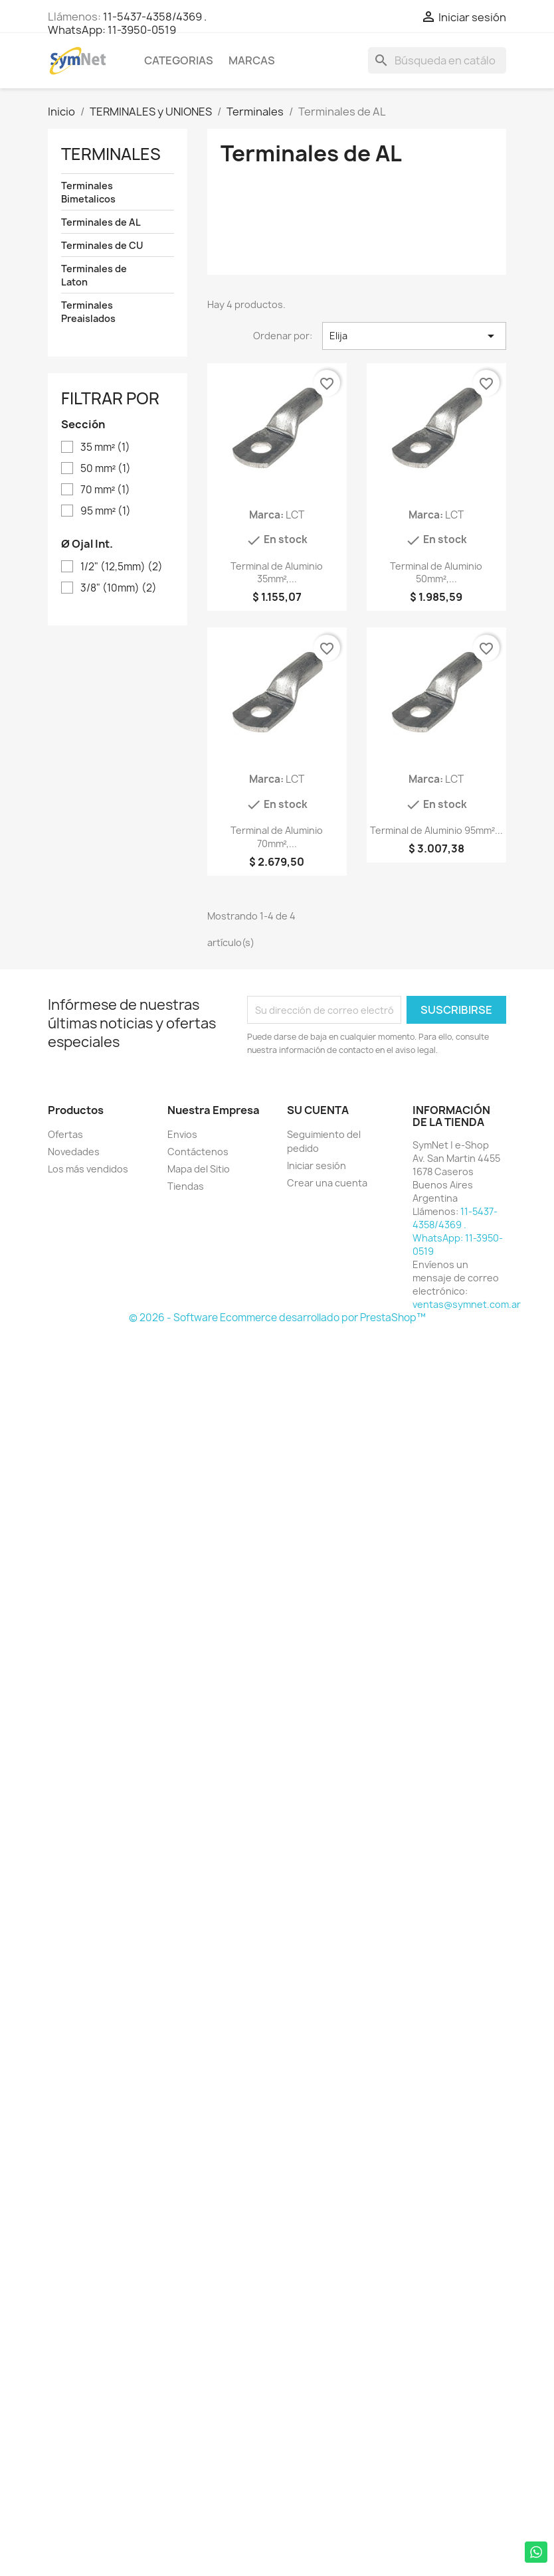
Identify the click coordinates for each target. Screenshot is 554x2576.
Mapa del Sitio (198, 1169)
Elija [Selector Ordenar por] (414, 336)
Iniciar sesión (316, 1165)
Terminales (111, 154)
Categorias (178, 60)
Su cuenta (318, 1110)
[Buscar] (437, 60)
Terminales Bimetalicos (88, 192)
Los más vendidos (88, 1169)
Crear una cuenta (327, 1182)
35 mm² (105, 447)
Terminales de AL (101, 222)
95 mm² (105, 511)
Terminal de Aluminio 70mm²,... (277, 837)
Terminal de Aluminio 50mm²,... (436, 573)
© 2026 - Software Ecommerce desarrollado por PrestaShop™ (277, 1318)
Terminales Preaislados (88, 312)
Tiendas (185, 1186)
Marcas (252, 60)
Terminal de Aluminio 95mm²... (436, 830)
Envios (182, 1134)
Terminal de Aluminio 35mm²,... (277, 573)
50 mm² (105, 468)
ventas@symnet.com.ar (467, 1304)
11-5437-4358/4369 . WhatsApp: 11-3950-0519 (127, 23)
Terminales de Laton (94, 275)
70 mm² (105, 490)
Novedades (74, 1151)
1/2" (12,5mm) (121, 567)
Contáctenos (198, 1151)
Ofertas (65, 1134)
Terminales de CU (102, 245)
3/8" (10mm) (118, 588)
